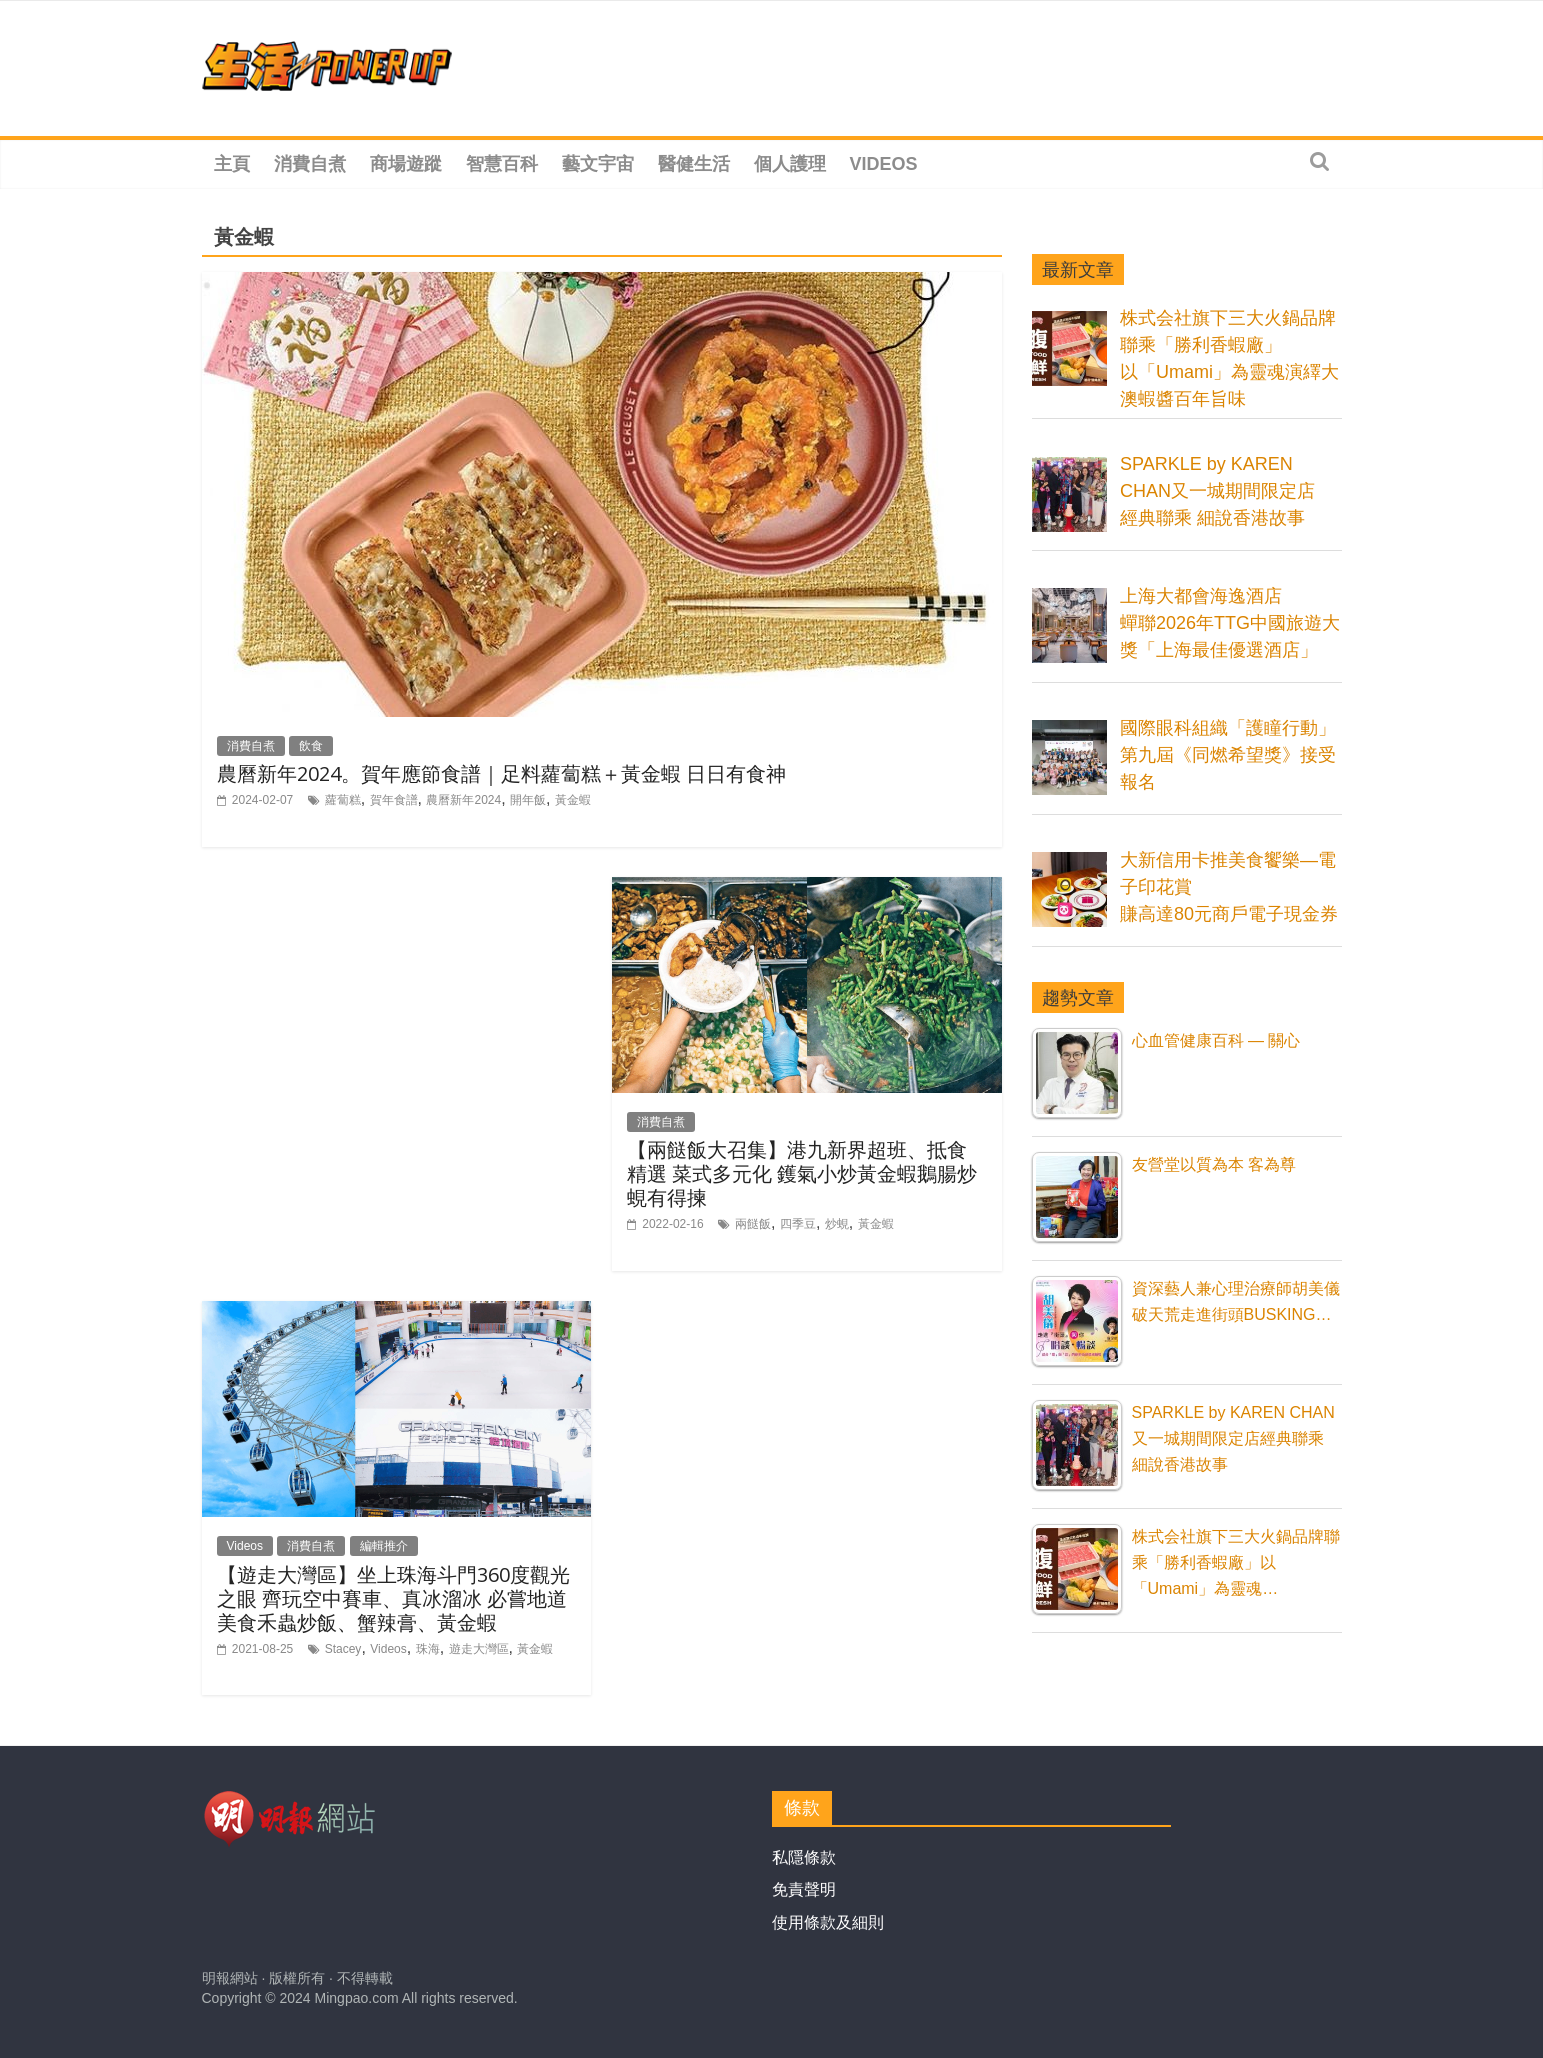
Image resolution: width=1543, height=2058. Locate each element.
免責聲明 (804, 1889)
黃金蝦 (573, 800)
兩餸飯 (753, 1224)
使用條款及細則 (828, 1922)
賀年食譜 (394, 800)
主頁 (232, 164)
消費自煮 (310, 164)
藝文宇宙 (598, 164)
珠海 (428, 1649)
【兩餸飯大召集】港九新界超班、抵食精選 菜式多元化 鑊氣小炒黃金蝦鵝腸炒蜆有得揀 (802, 1173)
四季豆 (798, 1224)
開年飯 (528, 800)
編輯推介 (384, 1546)
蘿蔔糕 (343, 800)
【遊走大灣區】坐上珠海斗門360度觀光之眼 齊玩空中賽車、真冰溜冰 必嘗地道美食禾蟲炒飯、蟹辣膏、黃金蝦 (393, 1598)
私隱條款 (804, 1857)
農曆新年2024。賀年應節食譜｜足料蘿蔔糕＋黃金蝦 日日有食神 (501, 773)
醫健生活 (694, 164)
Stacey (343, 1649)
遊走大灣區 (479, 1649)
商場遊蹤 (406, 164)
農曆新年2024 (463, 800)
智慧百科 (502, 164)
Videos (884, 164)
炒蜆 (837, 1224)
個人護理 (790, 164)
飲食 (311, 746)
